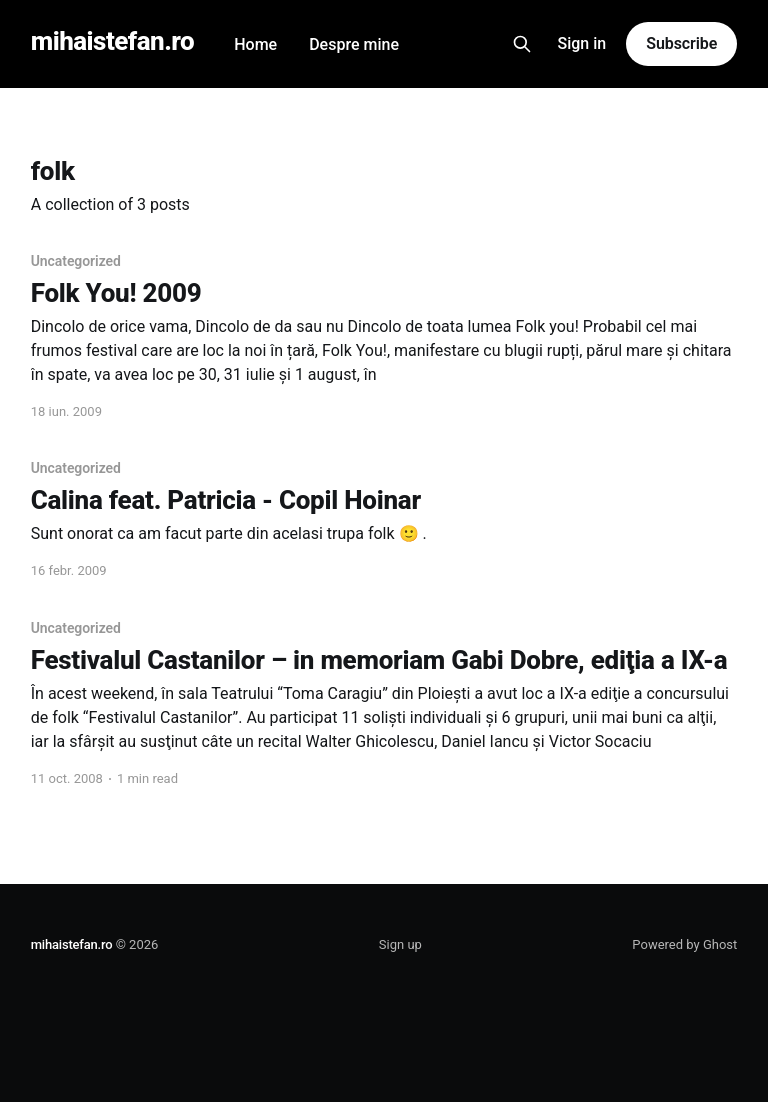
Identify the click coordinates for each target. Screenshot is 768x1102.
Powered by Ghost (684, 944)
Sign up (400, 944)
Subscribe (681, 43)
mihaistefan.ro (113, 41)
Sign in (582, 43)
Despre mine (354, 44)
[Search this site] (522, 44)
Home (255, 44)
